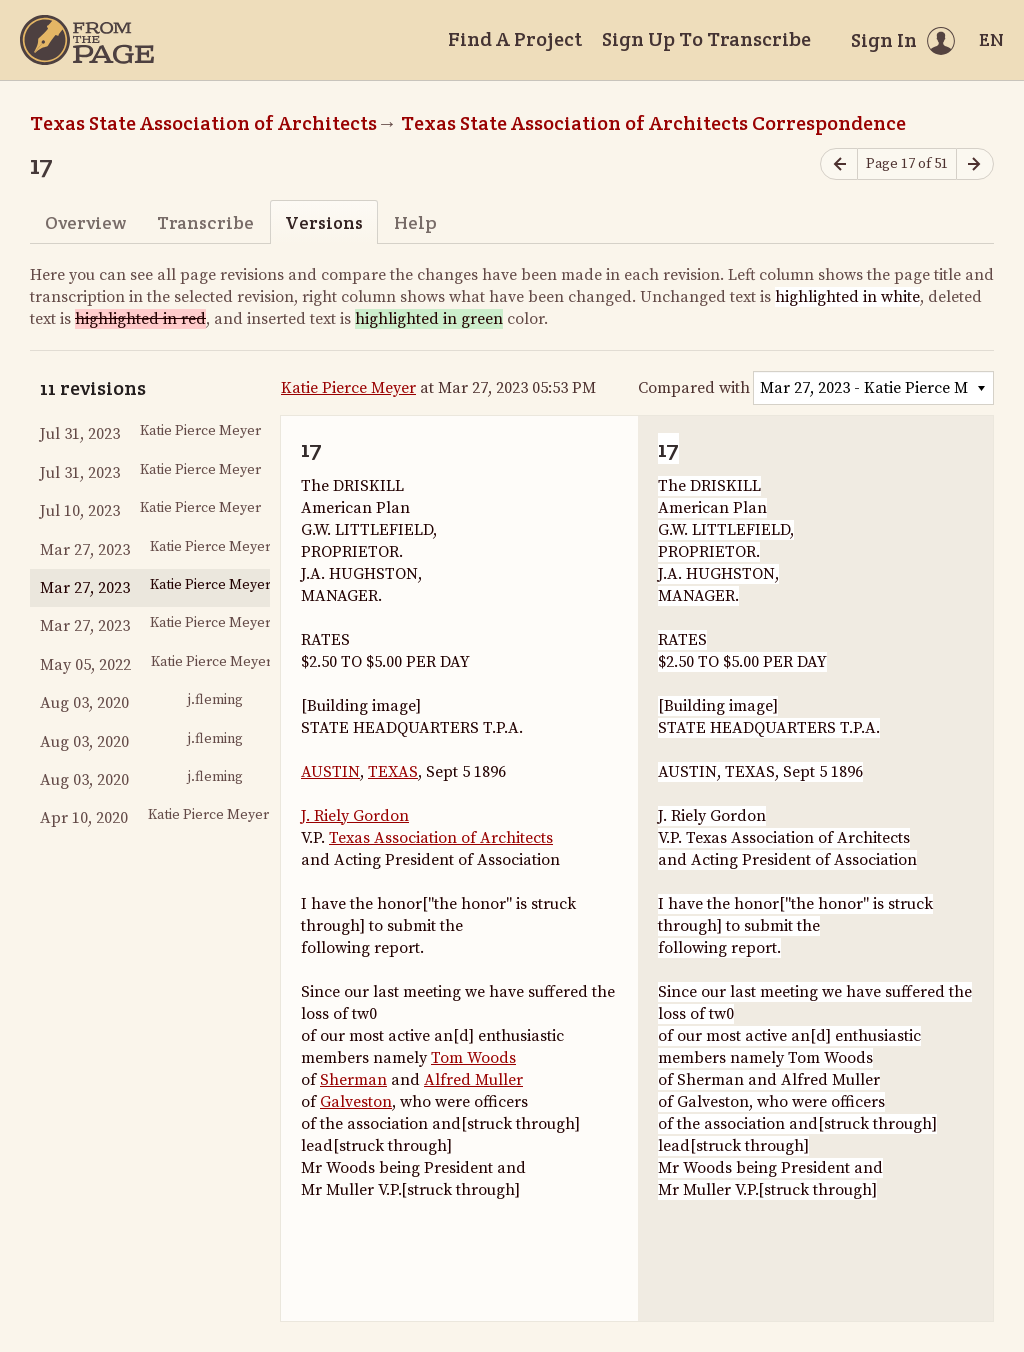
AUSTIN (330, 772)
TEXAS (393, 772)
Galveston (356, 1102)
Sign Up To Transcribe (706, 39)
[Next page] (975, 164)
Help (415, 222)
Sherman (353, 1080)
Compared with (694, 388)
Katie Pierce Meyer (348, 388)
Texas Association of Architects (441, 838)
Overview (85, 222)
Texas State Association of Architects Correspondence (653, 123)
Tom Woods (473, 1058)
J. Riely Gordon (355, 816)
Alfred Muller (473, 1080)
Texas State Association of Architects (203, 123)
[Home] (87, 40)
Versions (324, 222)
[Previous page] (839, 164)
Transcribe (205, 222)
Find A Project (515, 39)
